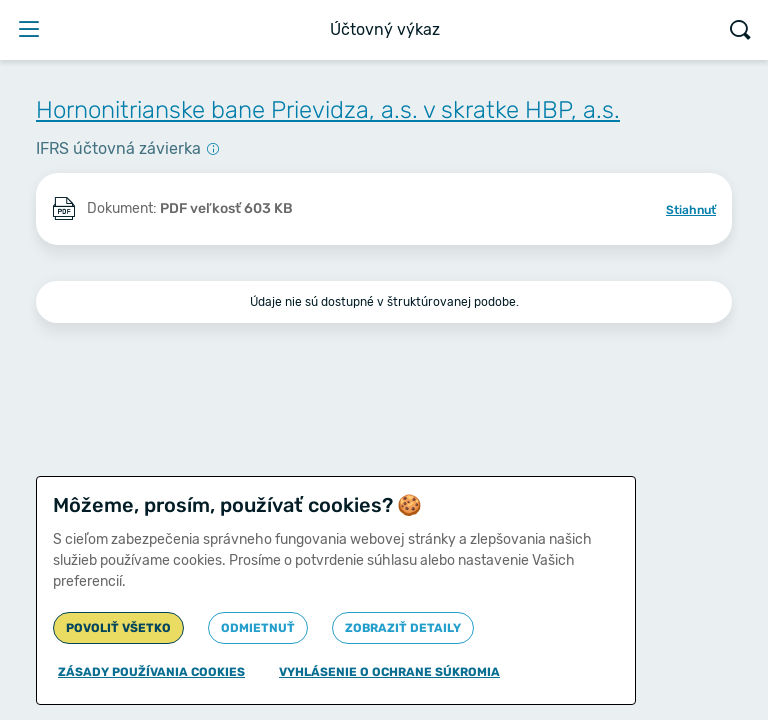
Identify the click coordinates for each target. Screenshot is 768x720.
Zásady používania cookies (151, 672)
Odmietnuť (258, 628)
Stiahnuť (691, 210)
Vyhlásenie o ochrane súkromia (389, 672)
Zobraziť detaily (403, 628)
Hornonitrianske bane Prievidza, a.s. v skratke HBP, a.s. (328, 110)
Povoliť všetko (118, 628)
